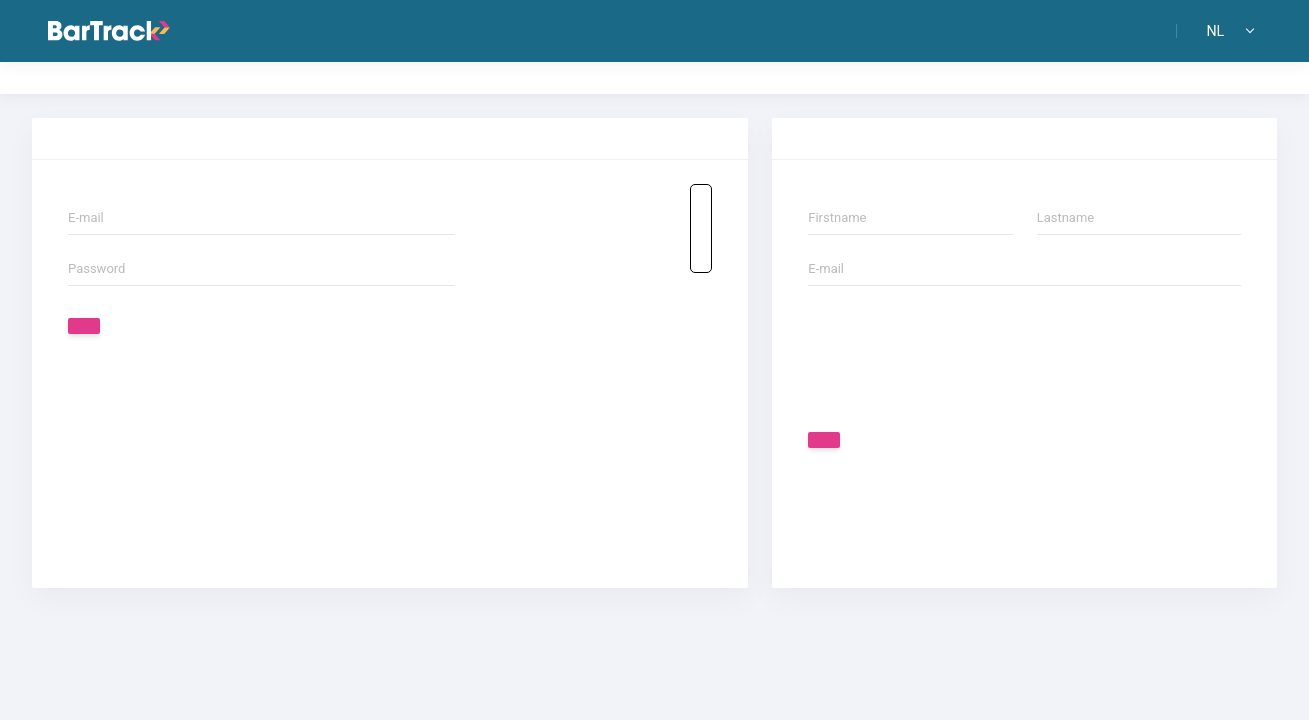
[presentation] (960, 357)
